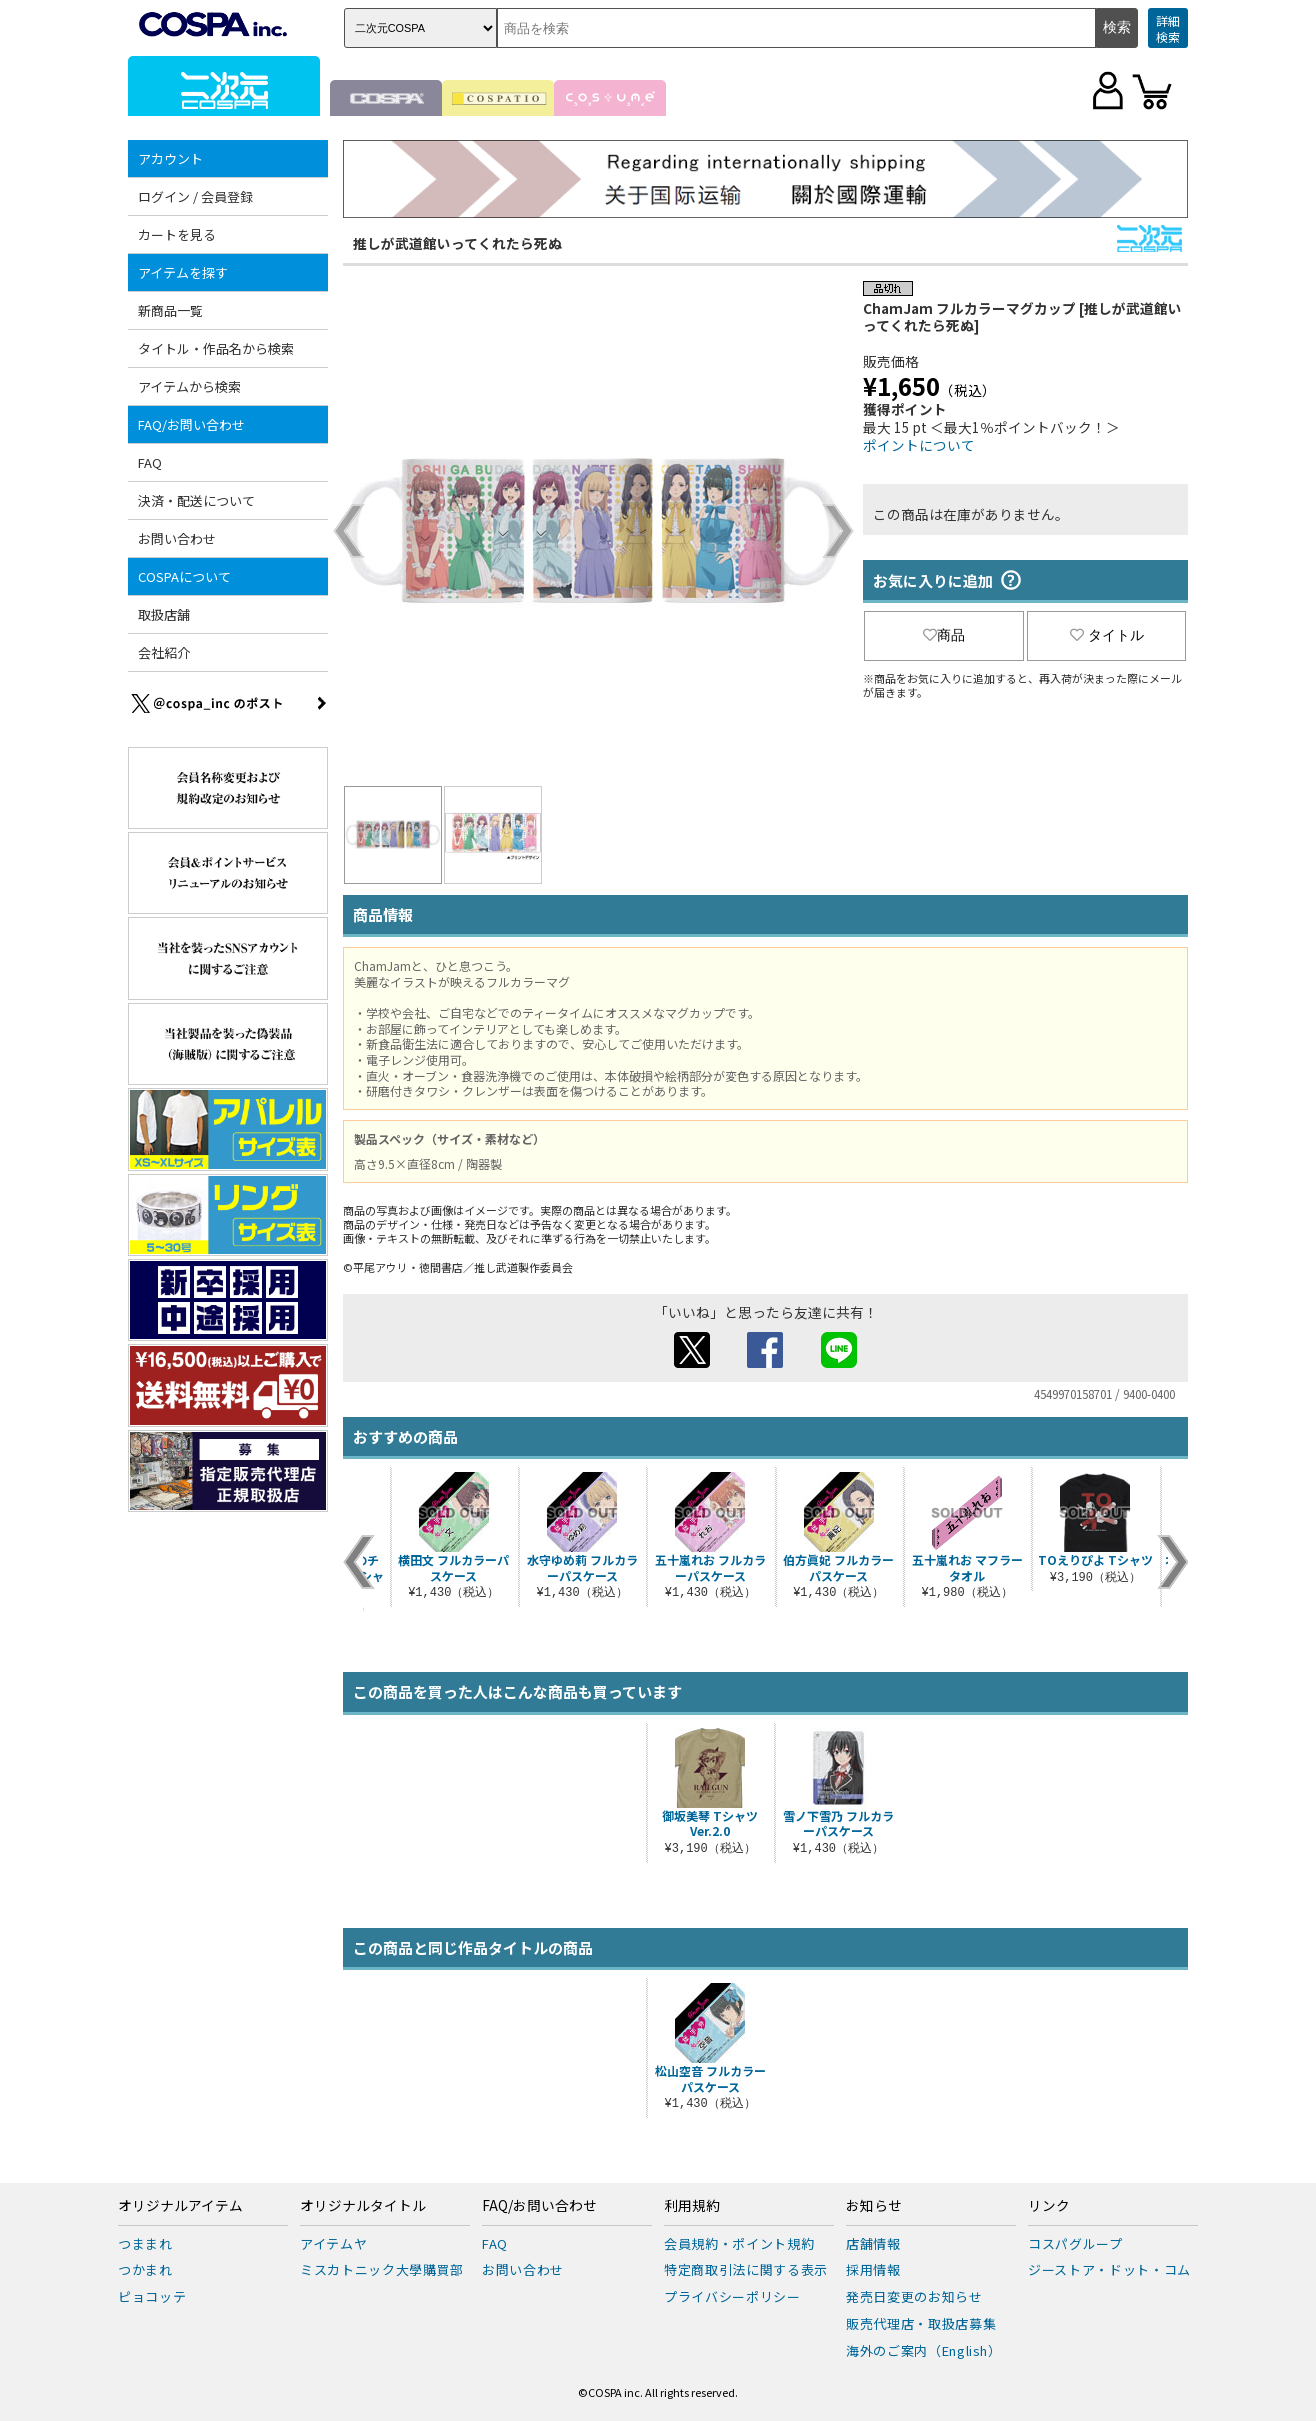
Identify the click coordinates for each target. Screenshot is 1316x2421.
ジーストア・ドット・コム (1109, 2269)
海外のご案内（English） (924, 2350)
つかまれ (145, 2269)
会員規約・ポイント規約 (739, 2243)
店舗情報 (873, 2243)
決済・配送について (196, 500)
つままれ (145, 2243)
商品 (944, 635)
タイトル (1107, 635)
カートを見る (177, 234)
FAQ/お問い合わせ (191, 424)
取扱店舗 (164, 614)
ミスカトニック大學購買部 (382, 2269)
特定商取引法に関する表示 (746, 2269)
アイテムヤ (333, 2243)
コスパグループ (1075, 2243)
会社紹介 (164, 652)
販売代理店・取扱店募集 (921, 2323)
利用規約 (692, 2206)
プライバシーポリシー (732, 2296)
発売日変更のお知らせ (914, 2296)
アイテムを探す (183, 272)
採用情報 (873, 2269)
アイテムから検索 (189, 386)
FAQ (150, 462)
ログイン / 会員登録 (195, 196)
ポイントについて (919, 445)
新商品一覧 (170, 310)
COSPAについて (184, 576)
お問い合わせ (177, 538)
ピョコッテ (152, 2296)
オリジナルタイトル (363, 2206)
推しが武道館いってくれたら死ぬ (457, 243)
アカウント (170, 158)
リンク (1049, 2206)
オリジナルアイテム (180, 2206)
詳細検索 (1168, 28)
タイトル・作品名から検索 (216, 348)
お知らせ (874, 2206)
